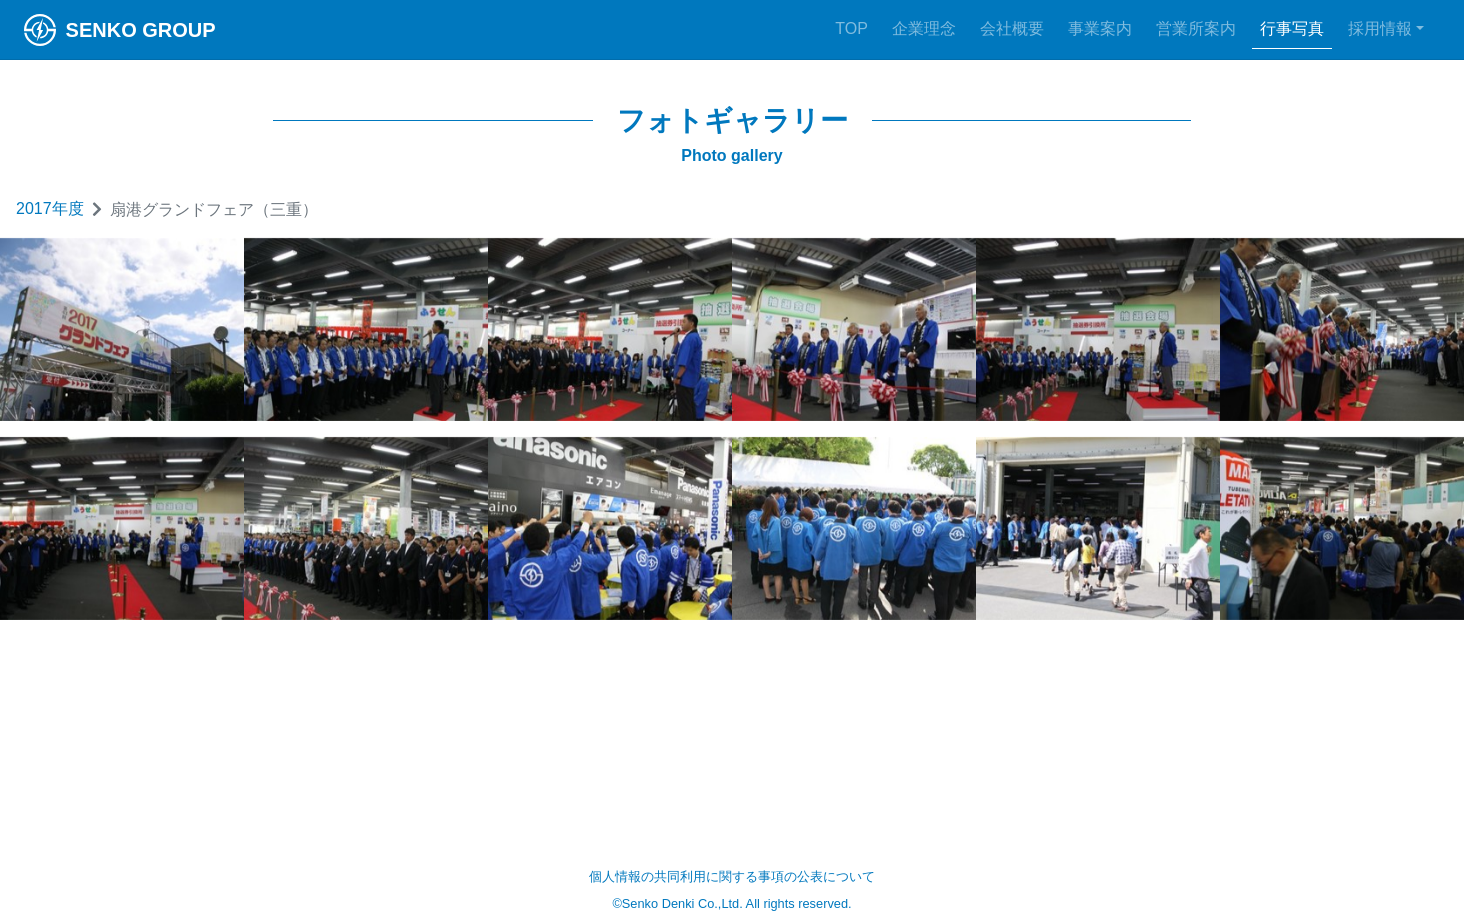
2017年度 (50, 208)
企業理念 (924, 28)
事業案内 (1100, 28)
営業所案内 (1196, 28)
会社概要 (1012, 28)
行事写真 (1292, 28)
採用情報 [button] (1380, 28)
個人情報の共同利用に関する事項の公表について (732, 876)
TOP (851, 28)
